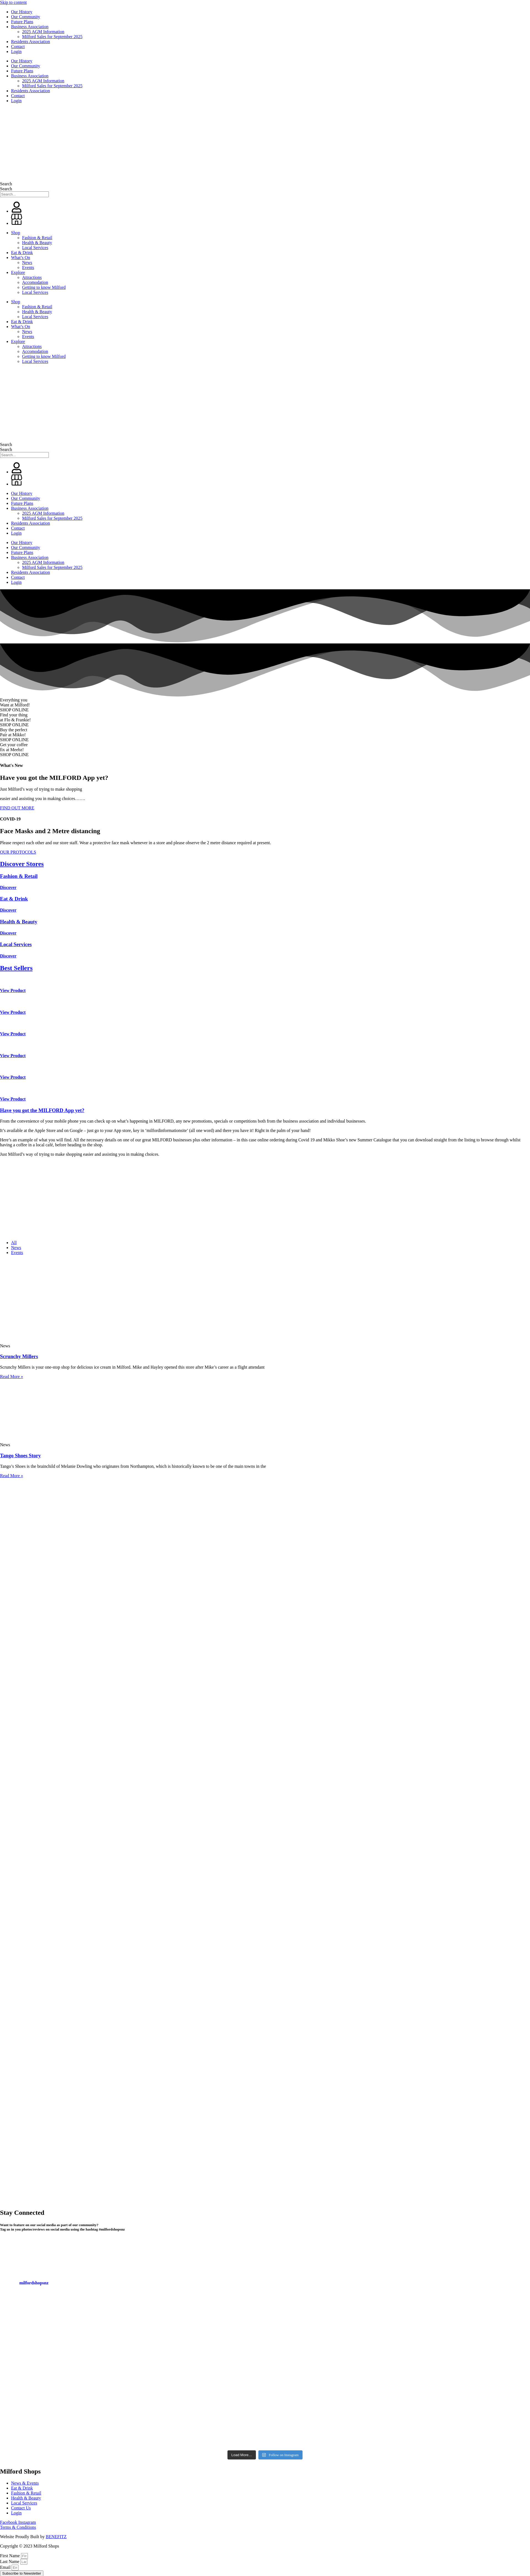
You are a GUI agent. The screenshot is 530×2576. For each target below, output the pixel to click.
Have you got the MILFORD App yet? (42, 1110)
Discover (8, 887)
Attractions (32, 277)
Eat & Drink (22, 252)
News (27, 262)
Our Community (25, 16)
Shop (15, 232)
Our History (21, 11)
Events (28, 267)
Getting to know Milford (44, 287)
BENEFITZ (56, 2536)
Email (6, 2567)
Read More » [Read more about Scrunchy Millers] (11, 1376)
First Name (10, 2555)
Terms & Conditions (18, 2527)
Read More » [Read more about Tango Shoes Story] (11, 1475)
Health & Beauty (37, 242)
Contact (18, 46)
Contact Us (21, 2508)
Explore (18, 272)
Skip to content (13, 2)
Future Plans (22, 21)
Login (16, 51)
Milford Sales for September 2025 (52, 36)
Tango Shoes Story (20, 1455)
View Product (13, 990)
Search (6, 183)
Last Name (10, 2561)
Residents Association (30, 41)
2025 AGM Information (43, 31)
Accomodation (35, 282)
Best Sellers (16, 968)
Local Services (35, 247)
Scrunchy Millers (19, 1356)
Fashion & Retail (37, 237)
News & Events (25, 2483)
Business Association (30, 26)
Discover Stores (22, 863)
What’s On (20, 257)
